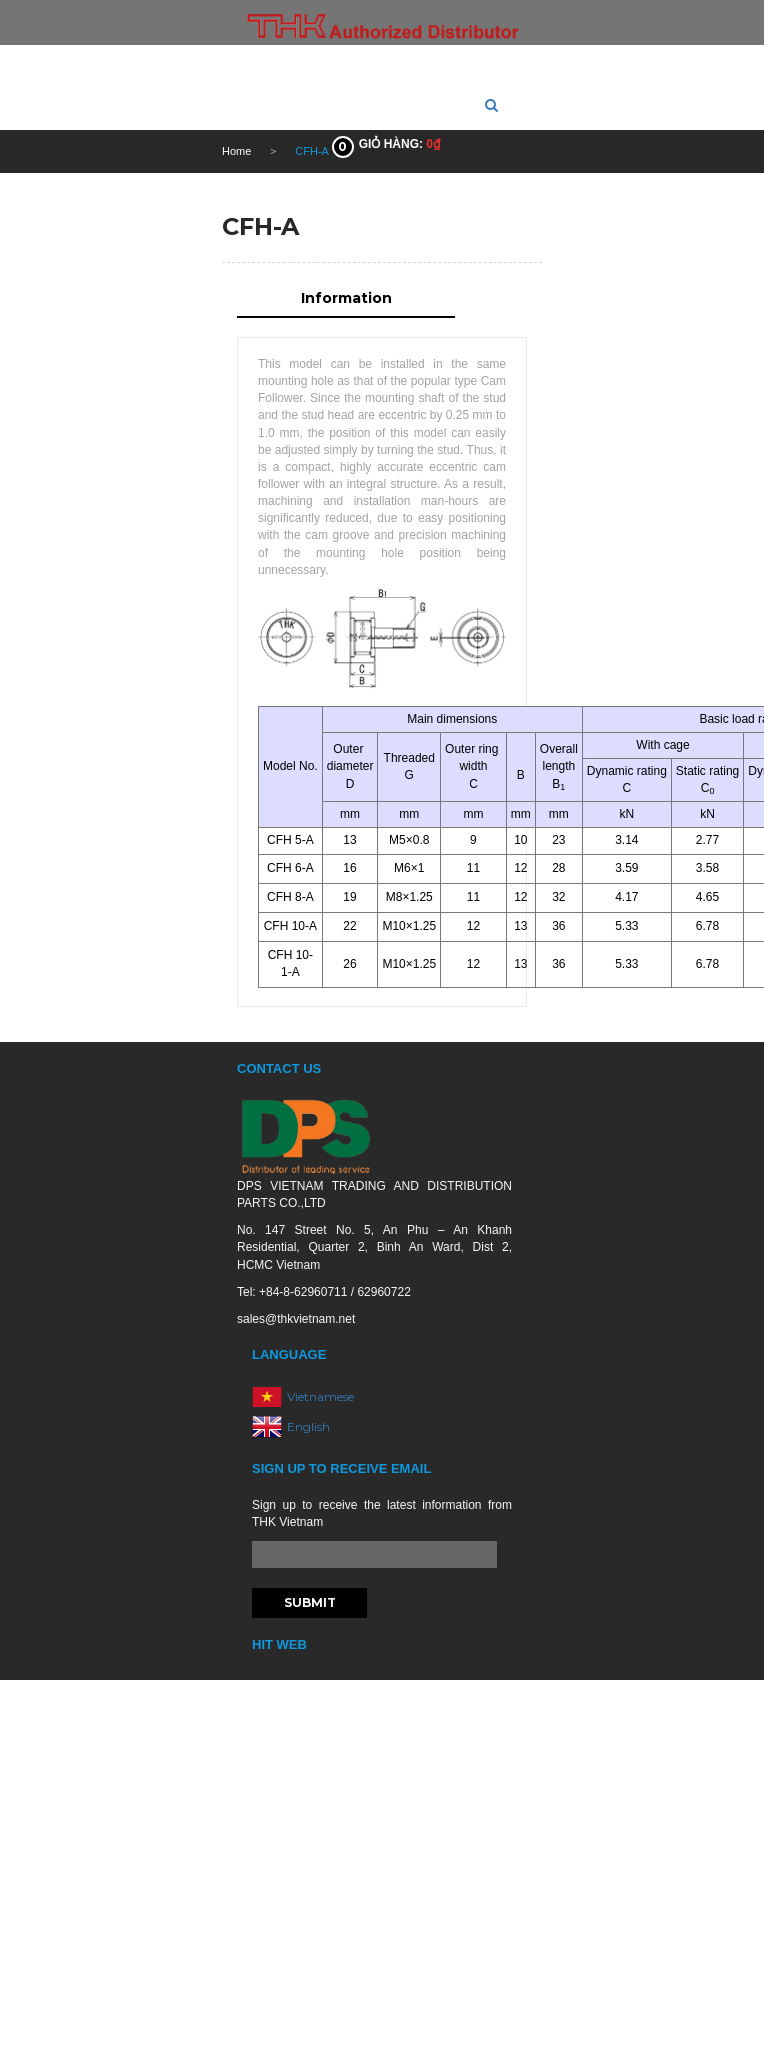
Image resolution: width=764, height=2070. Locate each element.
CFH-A (260, 226)
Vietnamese (320, 1396)
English (308, 1426)
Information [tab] (346, 298)
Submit (310, 1602)
